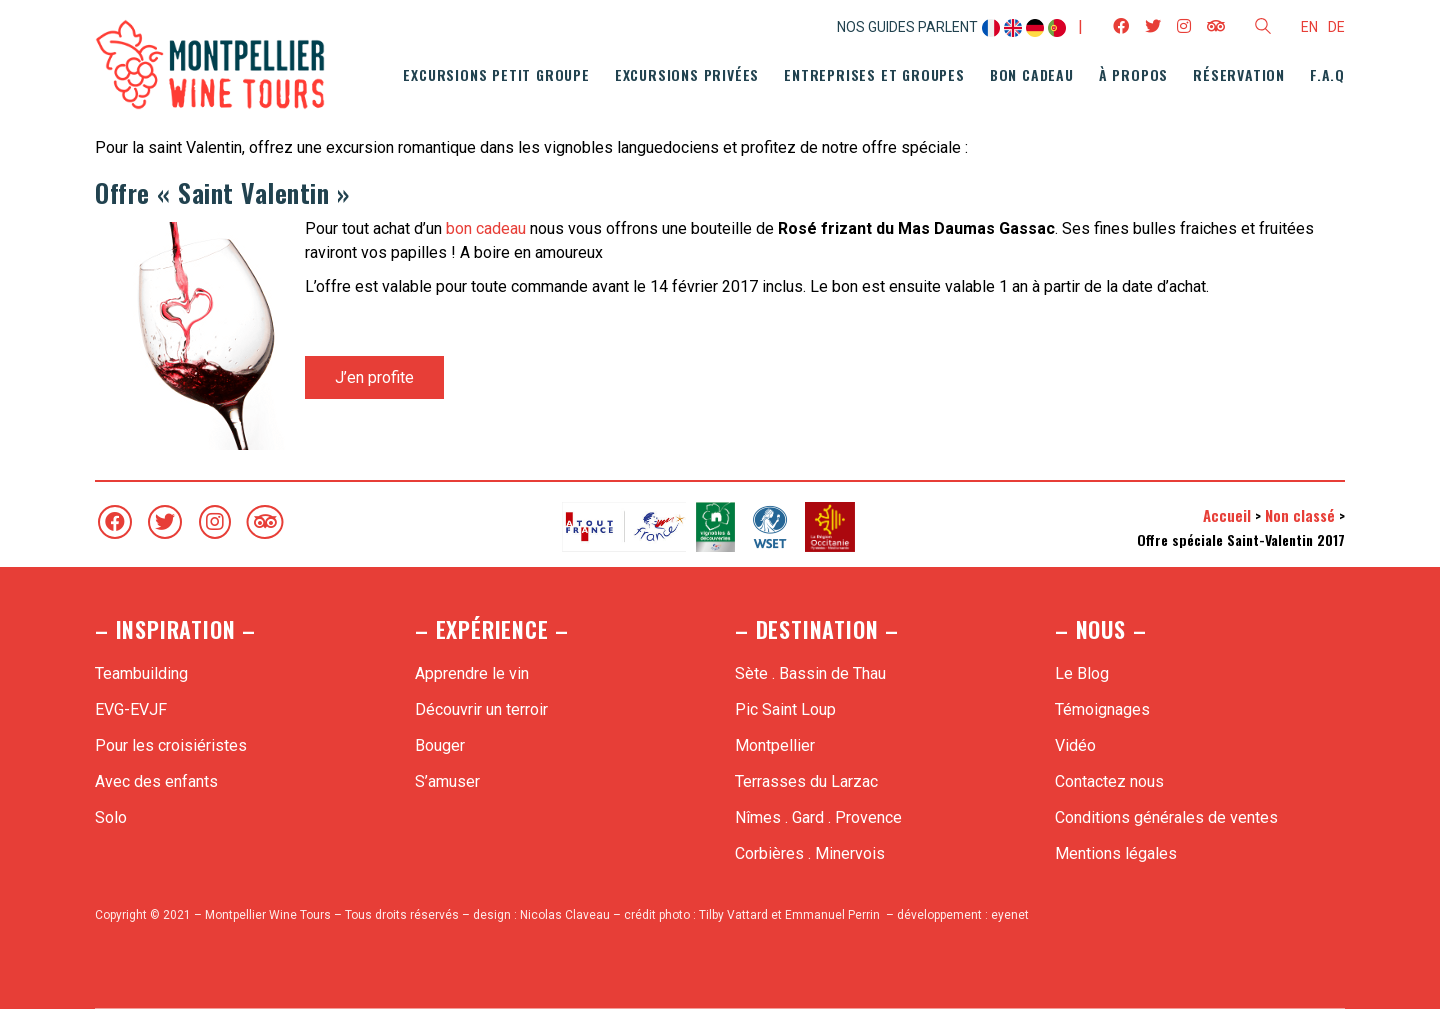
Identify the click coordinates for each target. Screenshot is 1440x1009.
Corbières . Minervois (810, 853)
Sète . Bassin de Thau (810, 673)
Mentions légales (1116, 853)
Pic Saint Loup (785, 709)
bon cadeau (486, 228)
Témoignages (1102, 709)
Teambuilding (141, 673)
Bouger (440, 745)
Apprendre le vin (472, 673)
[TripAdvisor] (265, 522)
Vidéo (1075, 745)
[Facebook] (115, 522)
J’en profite (374, 377)
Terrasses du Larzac (806, 781)
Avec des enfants (156, 781)
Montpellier (775, 745)
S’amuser (447, 781)
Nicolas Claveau (565, 915)
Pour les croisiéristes (171, 745)
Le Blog (1082, 673)
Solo (111, 817)
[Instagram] (215, 522)
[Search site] (1263, 29)
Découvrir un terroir (481, 709)
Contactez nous (1109, 781)
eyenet (1010, 915)
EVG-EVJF (131, 709)
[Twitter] (165, 522)
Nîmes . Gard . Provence (818, 817)
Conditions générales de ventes (1166, 817)
